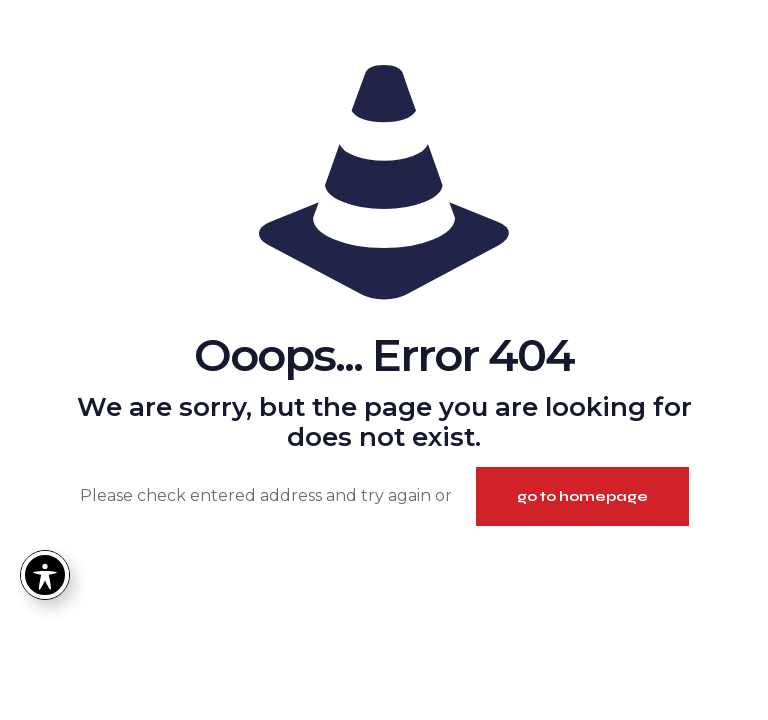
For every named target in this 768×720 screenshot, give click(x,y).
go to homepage (582, 496)
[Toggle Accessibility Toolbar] (45, 575)
